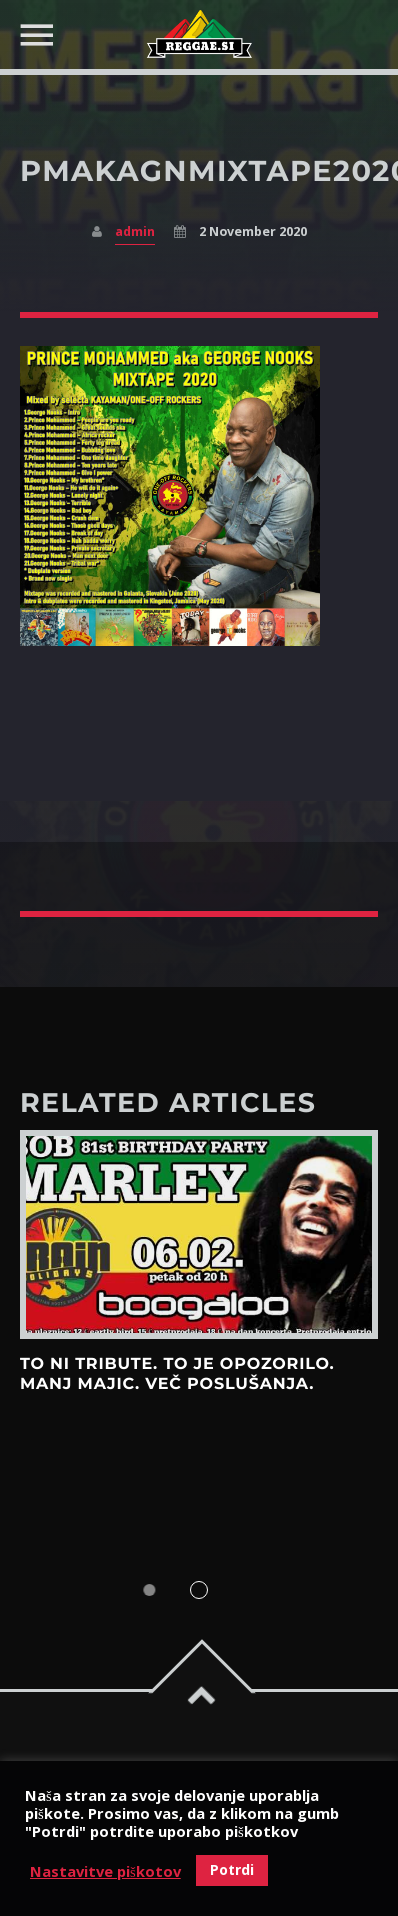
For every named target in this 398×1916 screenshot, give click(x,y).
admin (135, 231)
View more (199, 1234)
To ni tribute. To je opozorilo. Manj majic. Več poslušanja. (177, 1374)
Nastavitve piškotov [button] (105, 1871)
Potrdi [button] (232, 1869)
